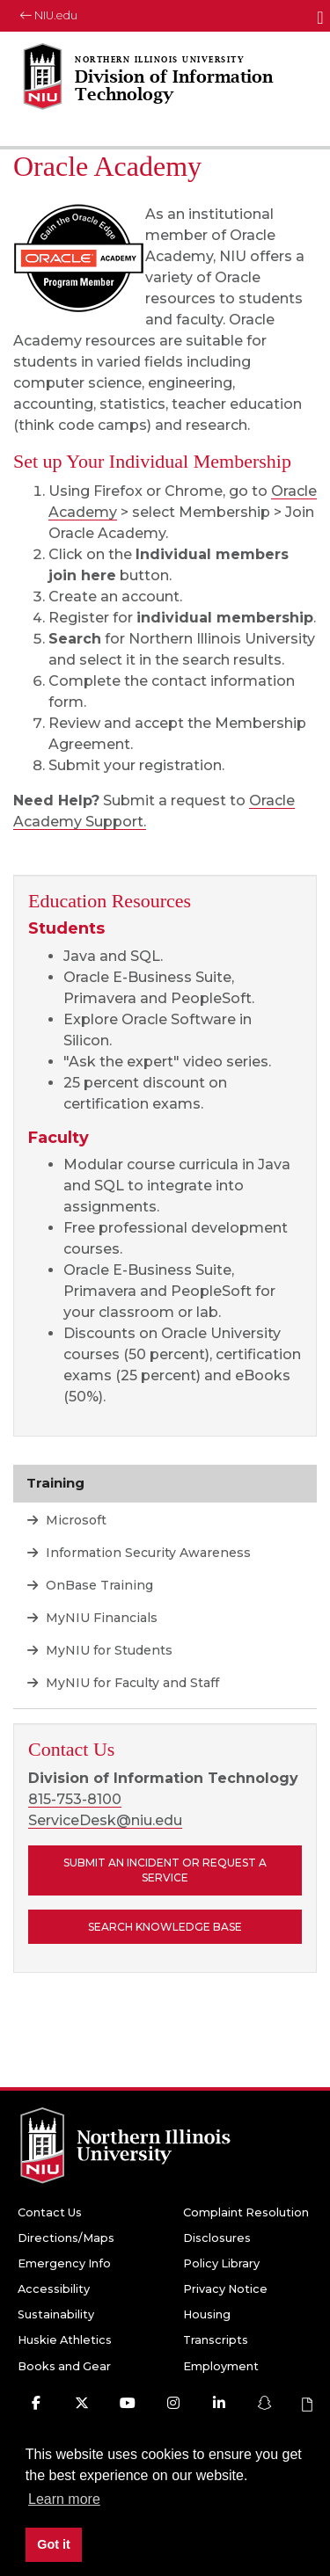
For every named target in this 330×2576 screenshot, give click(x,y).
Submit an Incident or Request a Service (165, 1870)
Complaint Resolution (246, 2212)
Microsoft (74, 1520)
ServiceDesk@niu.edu (105, 1820)
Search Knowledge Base (165, 1926)
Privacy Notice (225, 2289)
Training (55, 1482)
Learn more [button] (64, 2499)
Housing (207, 2314)
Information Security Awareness (146, 1553)
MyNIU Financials (100, 1618)
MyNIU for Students (107, 1650)
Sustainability (56, 2314)
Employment (221, 2366)
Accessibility (54, 2289)
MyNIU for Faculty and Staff (130, 1683)
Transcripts (215, 2340)
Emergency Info (64, 2263)
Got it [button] (53, 2544)
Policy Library (221, 2263)
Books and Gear (64, 2366)
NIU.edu (48, 15)
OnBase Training (97, 1585)
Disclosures (217, 2238)
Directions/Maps (66, 2238)
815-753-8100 (74, 1799)
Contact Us (50, 2212)
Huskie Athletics (65, 2340)
